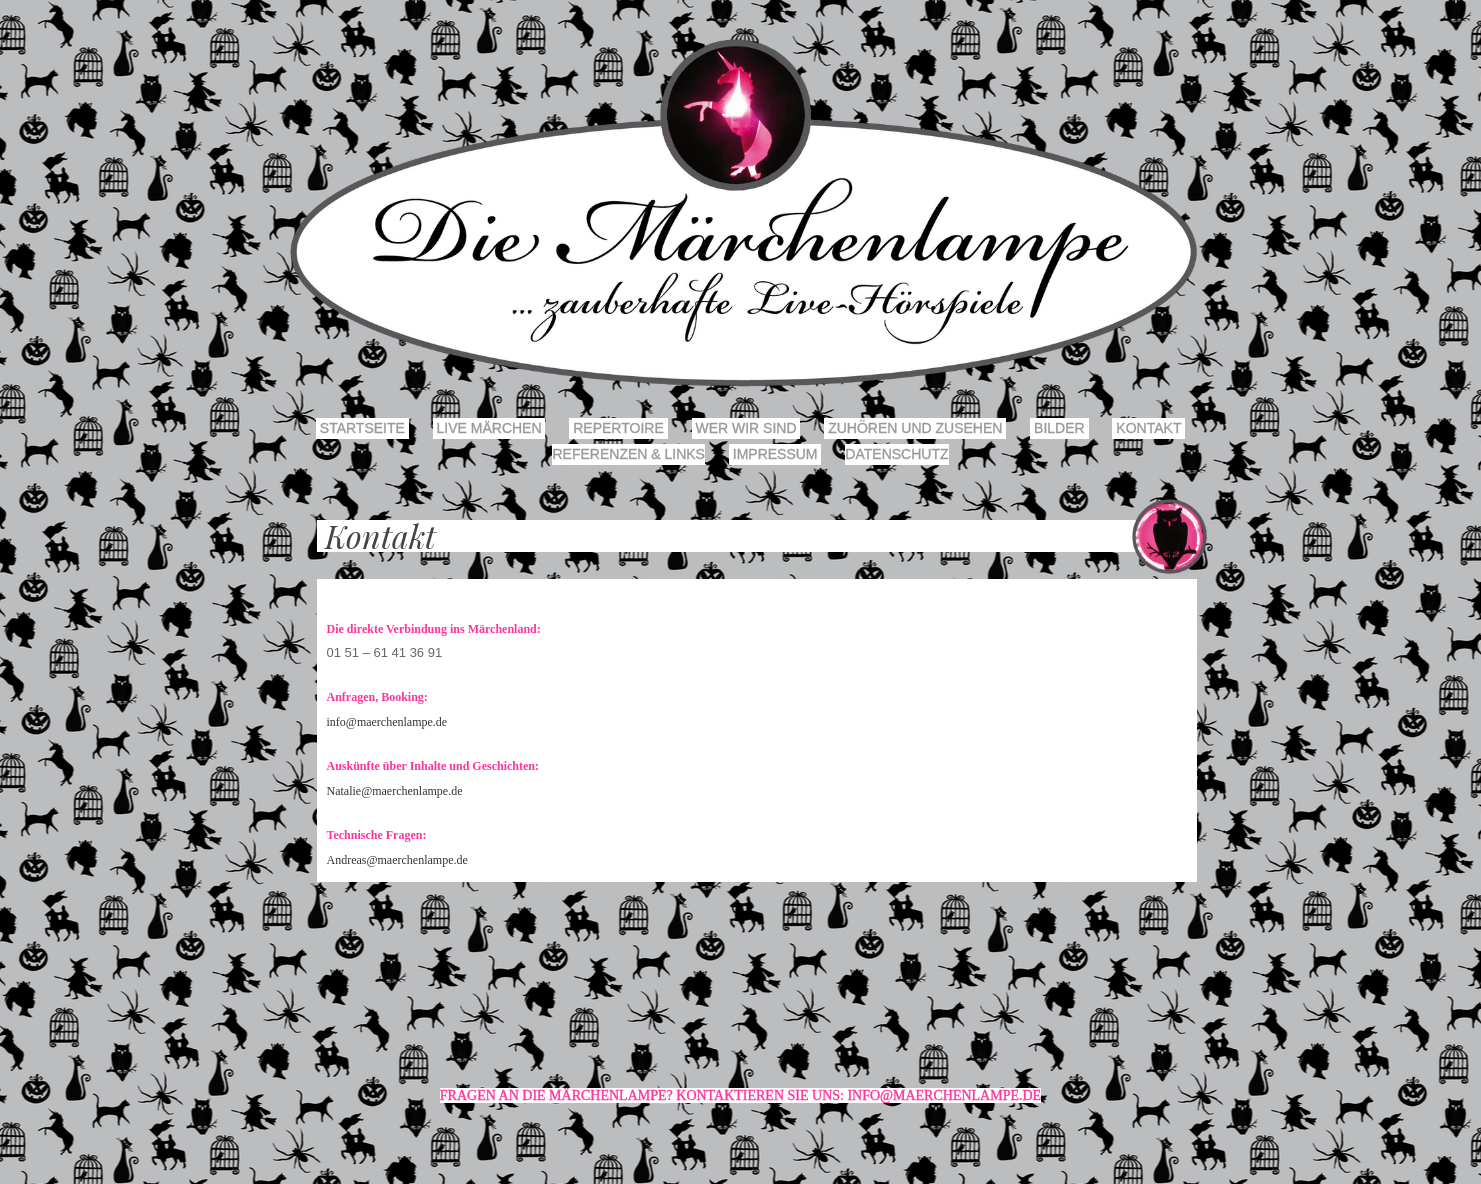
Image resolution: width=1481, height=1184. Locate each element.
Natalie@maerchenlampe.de (395, 791)
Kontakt (1148, 428)
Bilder (1059, 428)
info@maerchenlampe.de (387, 722)
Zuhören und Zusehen (915, 428)
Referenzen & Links (628, 454)
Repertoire (618, 428)
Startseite (362, 428)
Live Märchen (489, 428)
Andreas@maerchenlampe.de (397, 860)
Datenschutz (896, 454)
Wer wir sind (746, 428)
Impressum (775, 454)
